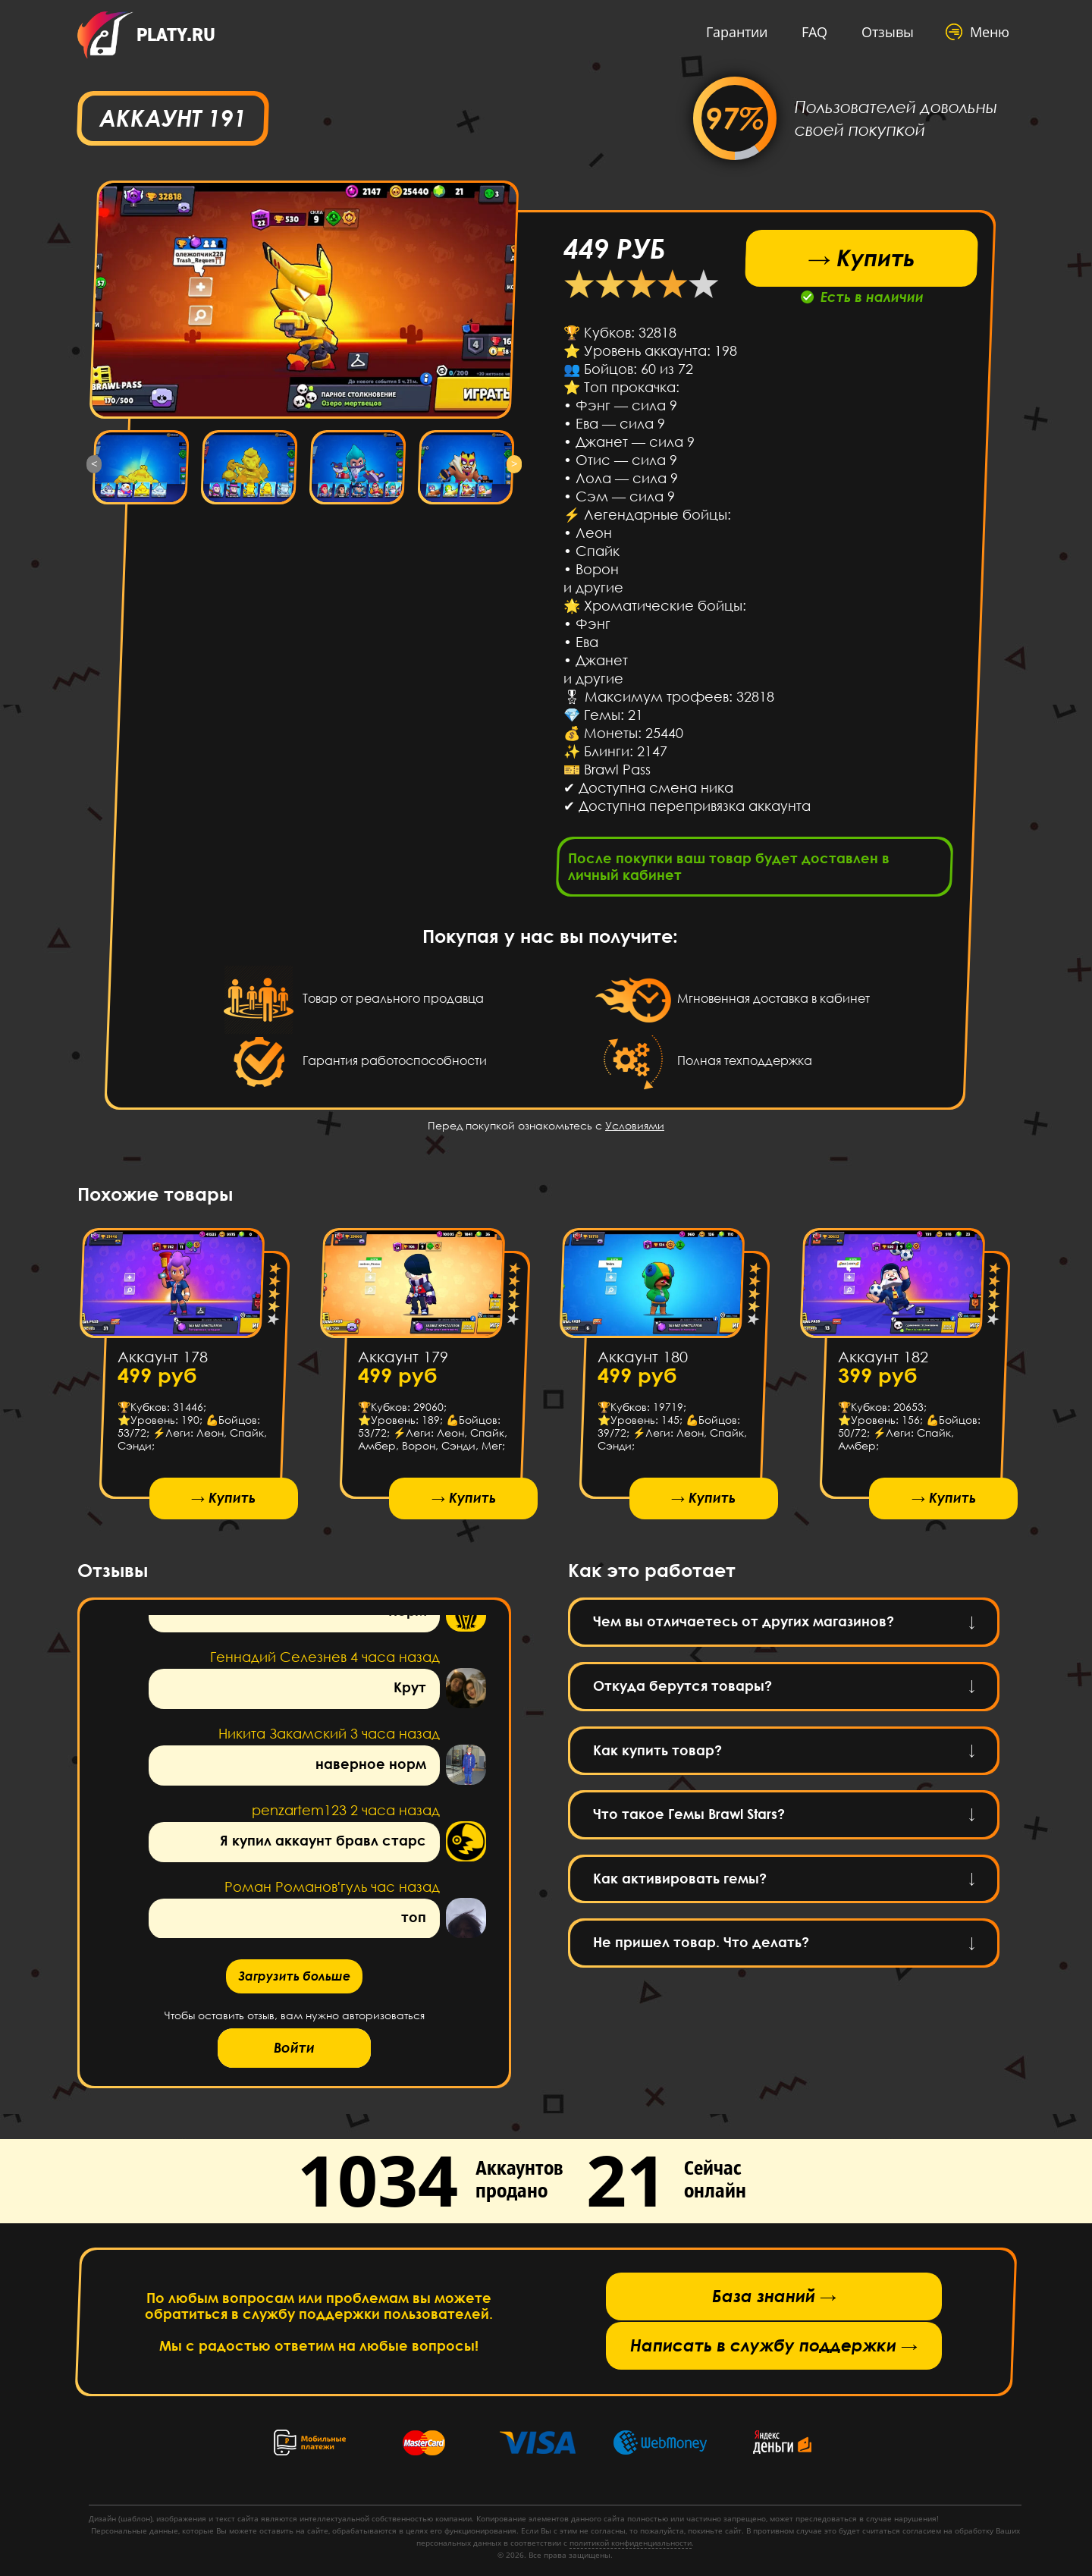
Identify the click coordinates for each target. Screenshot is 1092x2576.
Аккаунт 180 (643, 1356)
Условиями (634, 1125)
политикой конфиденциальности (631, 2542)
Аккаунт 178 (163, 1356)
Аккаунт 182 (882, 1356)
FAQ (814, 32)
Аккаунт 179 (402, 1356)
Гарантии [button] (736, 32)
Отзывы (887, 32)
